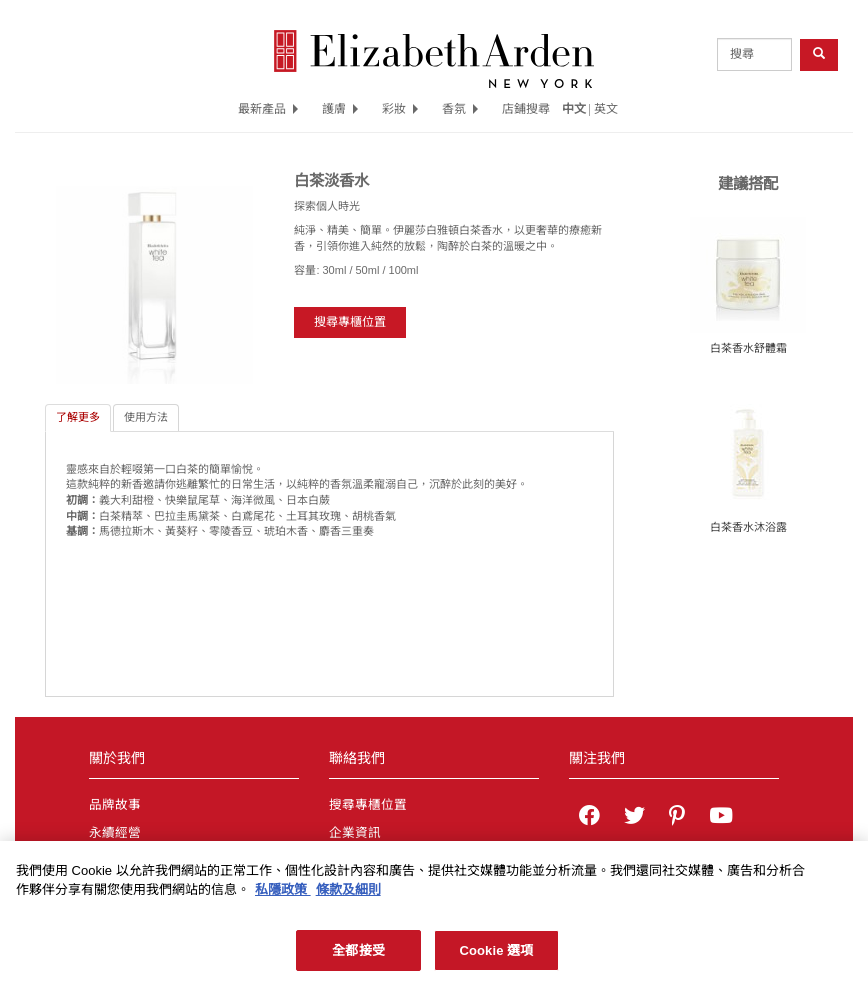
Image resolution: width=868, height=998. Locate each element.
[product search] (754, 54)
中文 (574, 109)
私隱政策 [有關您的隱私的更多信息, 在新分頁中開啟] (283, 895)
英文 (606, 109)
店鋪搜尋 (526, 109)
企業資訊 (355, 833)
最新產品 (268, 109)
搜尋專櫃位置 (350, 322)
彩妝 (400, 109)
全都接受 (358, 956)
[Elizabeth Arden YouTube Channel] (721, 818)
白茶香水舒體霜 (748, 348)
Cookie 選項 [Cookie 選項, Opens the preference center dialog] (496, 956)
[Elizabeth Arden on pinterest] (677, 818)
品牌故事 (115, 805)
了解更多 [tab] (78, 417)
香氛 (460, 109)
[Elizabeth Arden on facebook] (589, 818)
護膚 (340, 109)
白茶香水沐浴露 (748, 527)
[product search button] (819, 54)
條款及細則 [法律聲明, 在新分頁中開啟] (348, 895)
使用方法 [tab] (146, 417)
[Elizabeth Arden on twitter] (634, 818)
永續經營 (115, 833)
